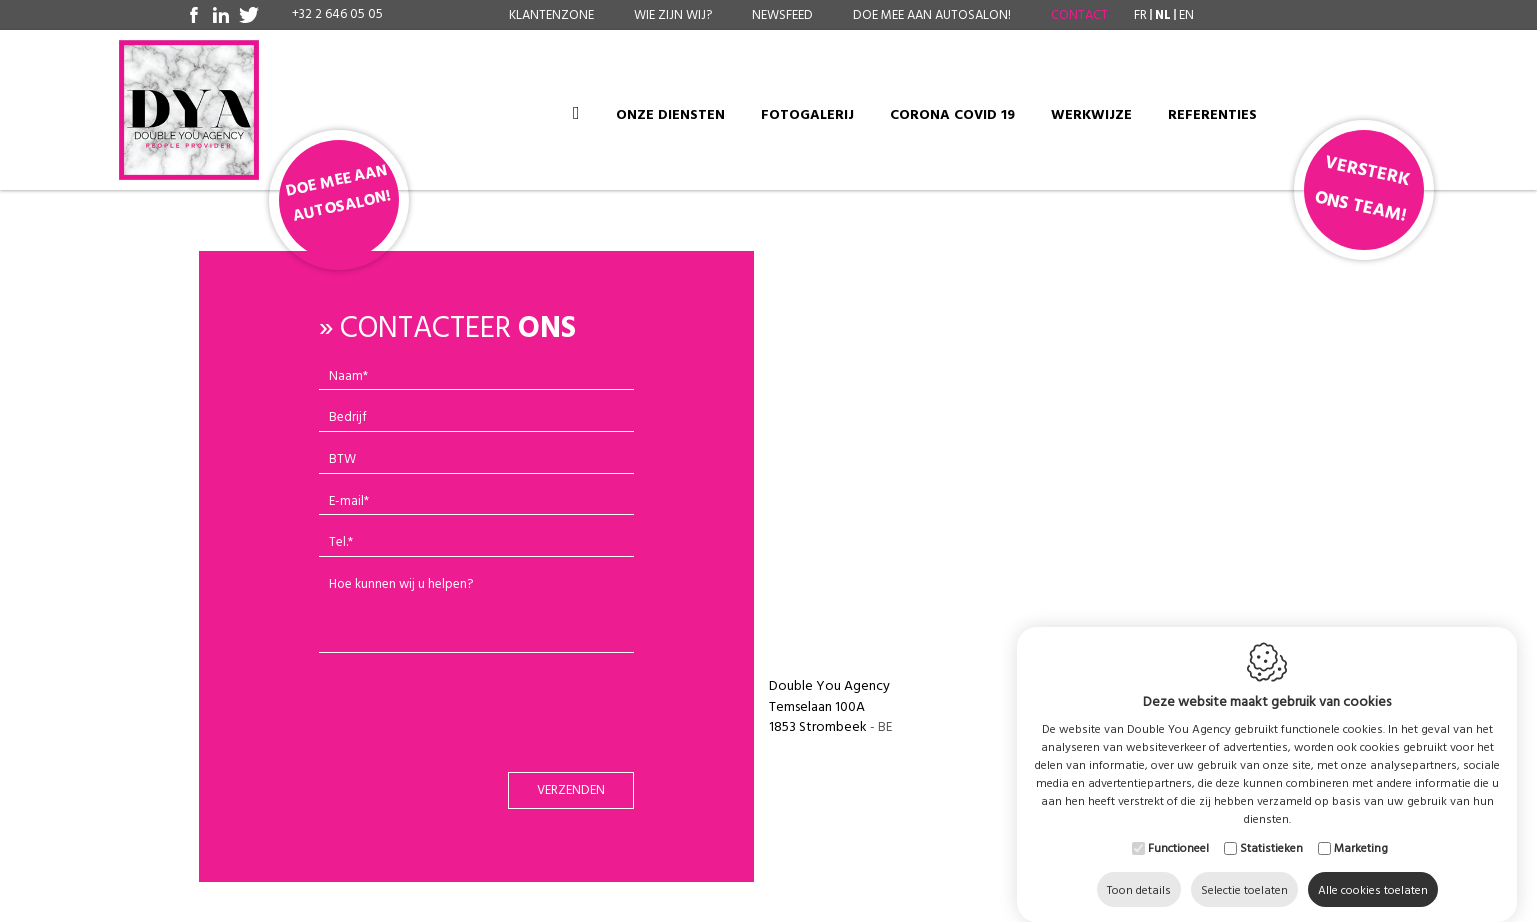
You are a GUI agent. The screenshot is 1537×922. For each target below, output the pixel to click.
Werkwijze (1091, 115)
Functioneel (1178, 827)
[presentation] (478, 717)
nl (1163, 14)
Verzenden (571, 789)
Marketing (1361, 827)
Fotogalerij (807, 115)
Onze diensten (670, 115)
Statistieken (1271, 827)
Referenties (1212, 115)
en (1186, 14)
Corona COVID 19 (952, 115)
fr (1140, 14)
